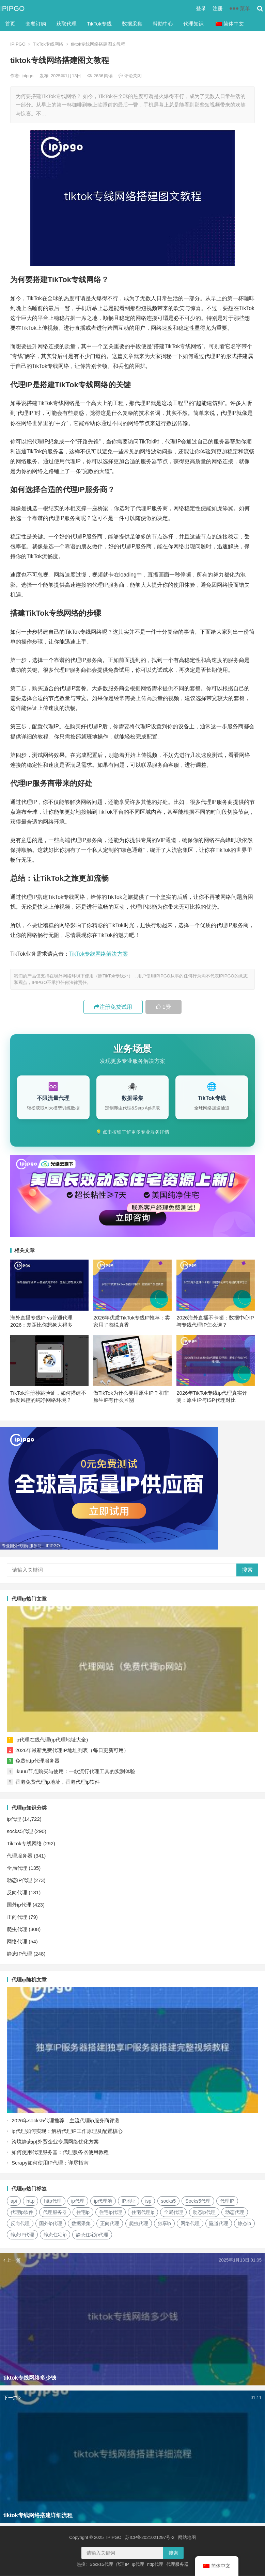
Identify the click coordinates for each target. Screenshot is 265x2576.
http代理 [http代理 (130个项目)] (52, 2201)
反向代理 (17, 1893)
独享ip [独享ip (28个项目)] (164, 2223)
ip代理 (14, 1819)
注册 (218, 8)
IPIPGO (12, 8)
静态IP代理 (19, 1954)
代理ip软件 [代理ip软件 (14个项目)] (22, 2212)
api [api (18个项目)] (14, 2201)
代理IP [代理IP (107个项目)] (227, 2201)
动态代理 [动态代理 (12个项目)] (234, 2212)
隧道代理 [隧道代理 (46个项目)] (218, 2223)
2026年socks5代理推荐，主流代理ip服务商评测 (66, 2121)
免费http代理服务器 (37, 1761)
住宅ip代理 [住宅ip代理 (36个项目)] (110, 2212)
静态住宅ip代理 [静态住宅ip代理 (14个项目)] (92, 2235)
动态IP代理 (19, 1880)
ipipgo (27, 75)
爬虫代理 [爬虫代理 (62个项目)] (138, 2223)
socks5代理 (20, 1831)
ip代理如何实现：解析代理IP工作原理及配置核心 (67, 2131)
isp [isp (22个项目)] (148, 2201)
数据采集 (132, 24)
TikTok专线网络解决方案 (98, 954)
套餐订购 (36, 24)
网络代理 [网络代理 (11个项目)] (190, 2223)
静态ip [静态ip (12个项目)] (244, 2223)
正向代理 (17, 1917)
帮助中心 (163, 24)
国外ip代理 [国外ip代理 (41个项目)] (50, 2223)
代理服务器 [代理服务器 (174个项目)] (55, 2212)
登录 (201, 8)
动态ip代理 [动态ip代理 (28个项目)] (204, 2212)
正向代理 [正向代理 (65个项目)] (109, 2223)
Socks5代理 (101, 2564)
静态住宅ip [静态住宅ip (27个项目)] (55, 2235)
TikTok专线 (99, 24)
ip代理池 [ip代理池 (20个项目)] (103, 2201)
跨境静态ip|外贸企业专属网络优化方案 (55, 2142)
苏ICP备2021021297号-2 (149, 2537)
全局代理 (17, 1868)
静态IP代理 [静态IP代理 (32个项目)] (22, 2235)
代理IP (122, 2564)
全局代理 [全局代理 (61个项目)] (173, 2212)
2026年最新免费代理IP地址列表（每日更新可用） (72, 1750)
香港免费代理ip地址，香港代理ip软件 (57, 1782)
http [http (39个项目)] (30, 2201)
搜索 (247, 1570)
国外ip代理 (19, 1905)
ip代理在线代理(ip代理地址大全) (51, 1740)
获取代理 (66, 24)
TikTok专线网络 (48, 44)
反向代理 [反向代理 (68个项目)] (20, 2223)
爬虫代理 (17, 1929)
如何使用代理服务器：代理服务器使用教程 (60, 2152)
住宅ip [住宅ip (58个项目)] (83, 2212)
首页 (10, 24)
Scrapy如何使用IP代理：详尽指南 (50, 2163)
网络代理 (17, 1942)
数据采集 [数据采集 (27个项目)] (81, 2223)
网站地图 (187, 2537)
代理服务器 (19, 1856)
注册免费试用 (113, 1007)
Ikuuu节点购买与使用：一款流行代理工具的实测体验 (75, 1772)
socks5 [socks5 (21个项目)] (168, 2201)
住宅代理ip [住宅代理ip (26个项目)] (142, 2212)
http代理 (155, 2564)
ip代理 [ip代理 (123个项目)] (77, 2201)
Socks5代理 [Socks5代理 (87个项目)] (198, 2201)
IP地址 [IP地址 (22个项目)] (129, 2201)
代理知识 (193, 24)
